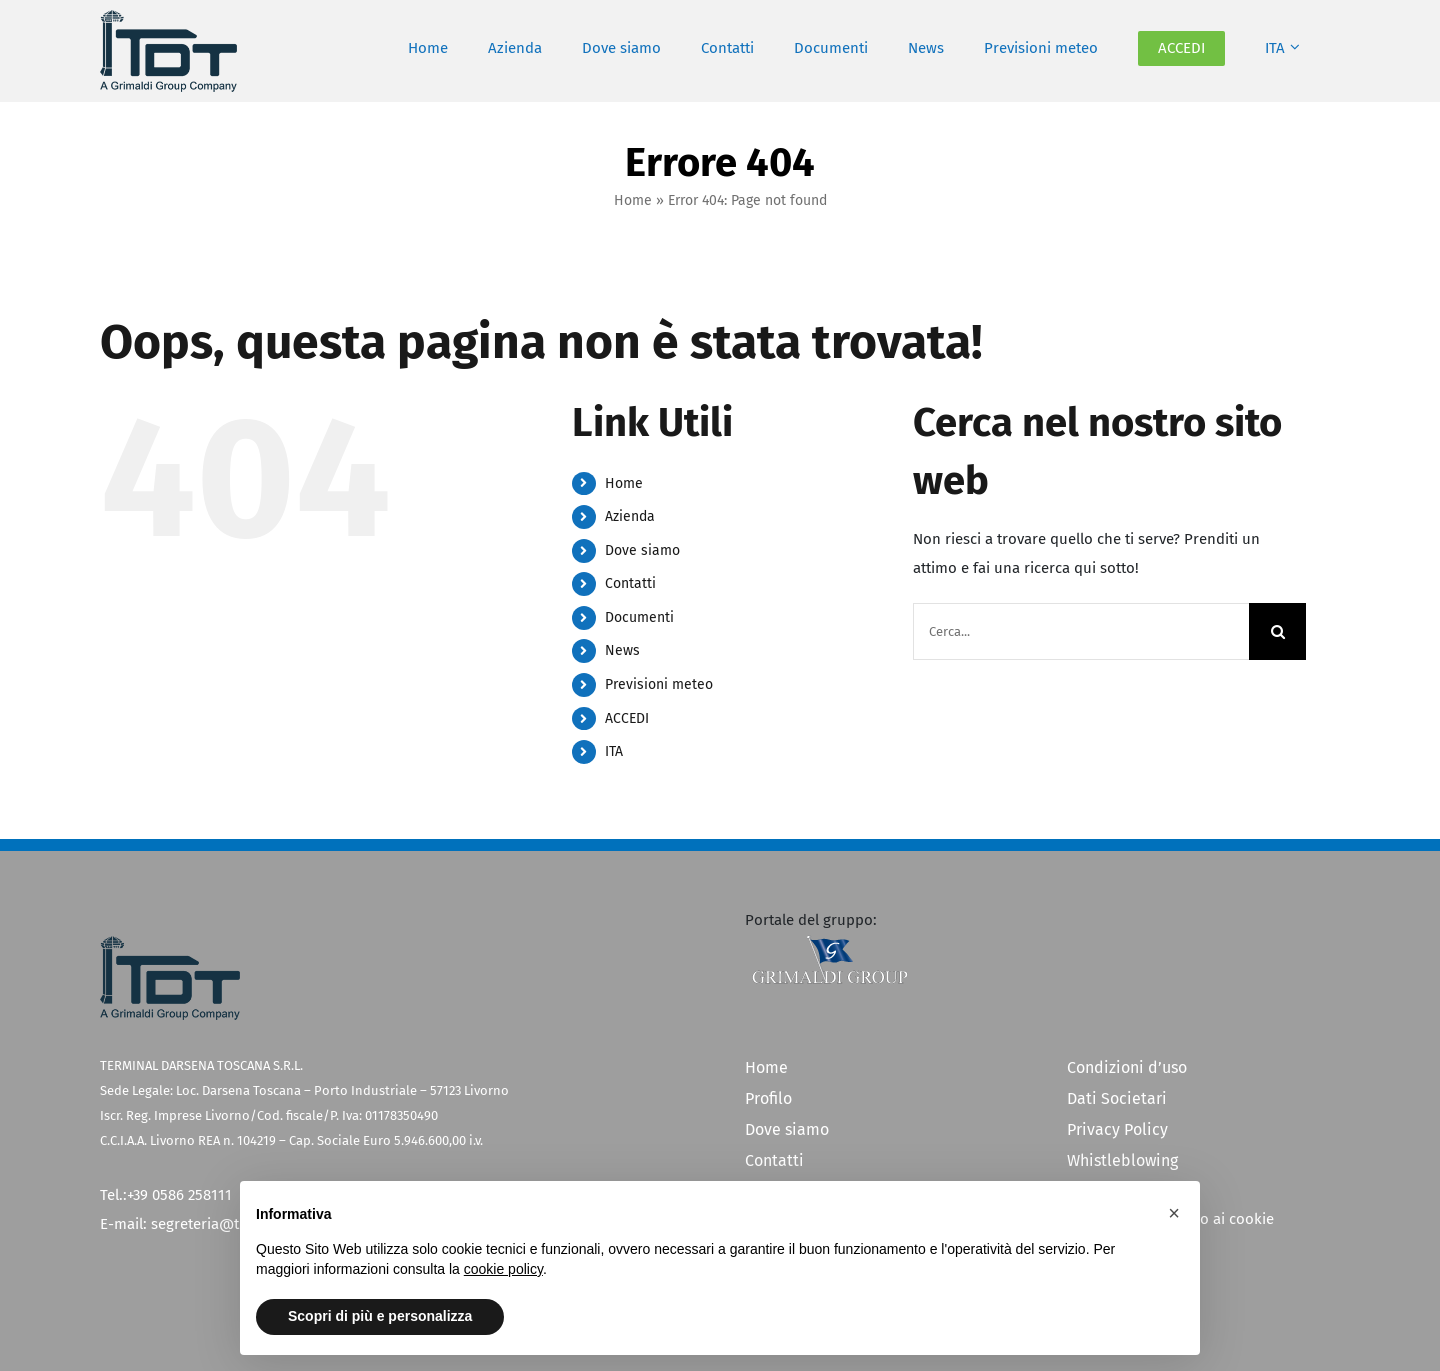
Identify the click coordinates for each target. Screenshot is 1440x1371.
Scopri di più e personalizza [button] (380, 1316)
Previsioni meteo (659, 684)
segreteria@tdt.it (208, 1224)
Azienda (630, 516)
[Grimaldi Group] (829, 942)
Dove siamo (642, 550)
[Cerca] (1277, 631)
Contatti (630, 583)
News (622, 650)
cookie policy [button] (503, 1269)
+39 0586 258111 (179, 1195)
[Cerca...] (1081, 631)
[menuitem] (1282, 48)
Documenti (639, 617)
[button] (1174, 1213)
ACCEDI (627, 718)
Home (633, 200)
